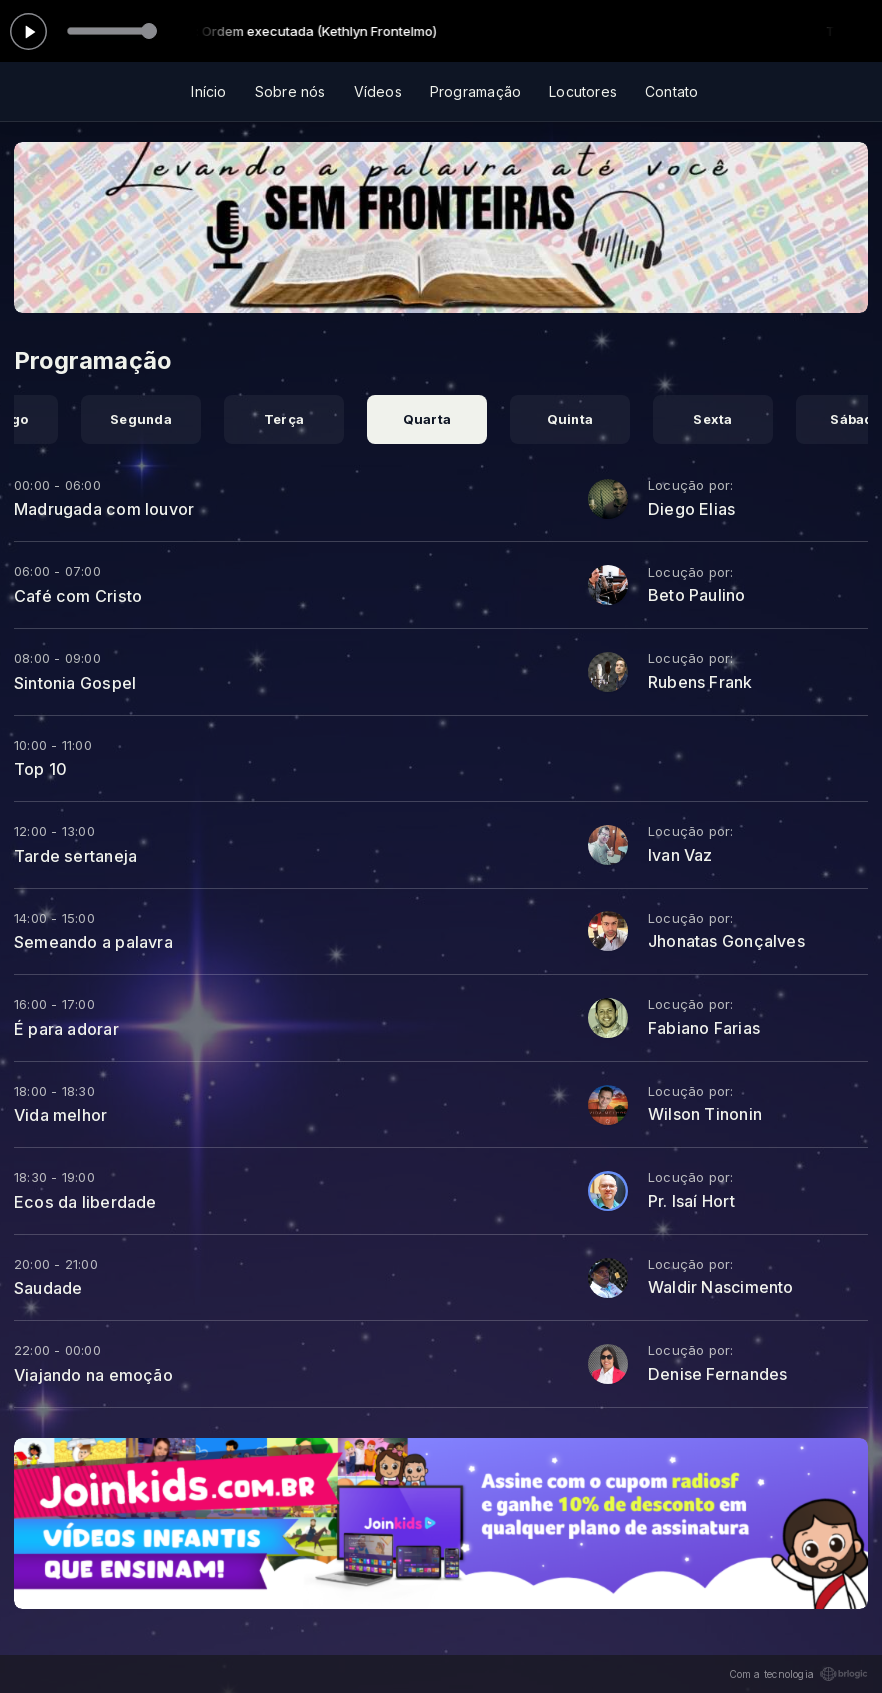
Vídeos (378, 91)
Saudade (48, 1288)
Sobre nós (290, 91)
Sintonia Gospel (75, 683)
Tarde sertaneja (75, 856)
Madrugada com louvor (104, 509)
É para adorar (66, 1029)
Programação (475, 91)
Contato (671, 91)
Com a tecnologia (798, 1674)
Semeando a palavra (93, 942)
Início (208, 91)
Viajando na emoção (93, 1375)
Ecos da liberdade (85, 1202)
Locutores (583, 91)
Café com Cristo (78, 596)
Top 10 (40, 769)
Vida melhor (60, 1115)
